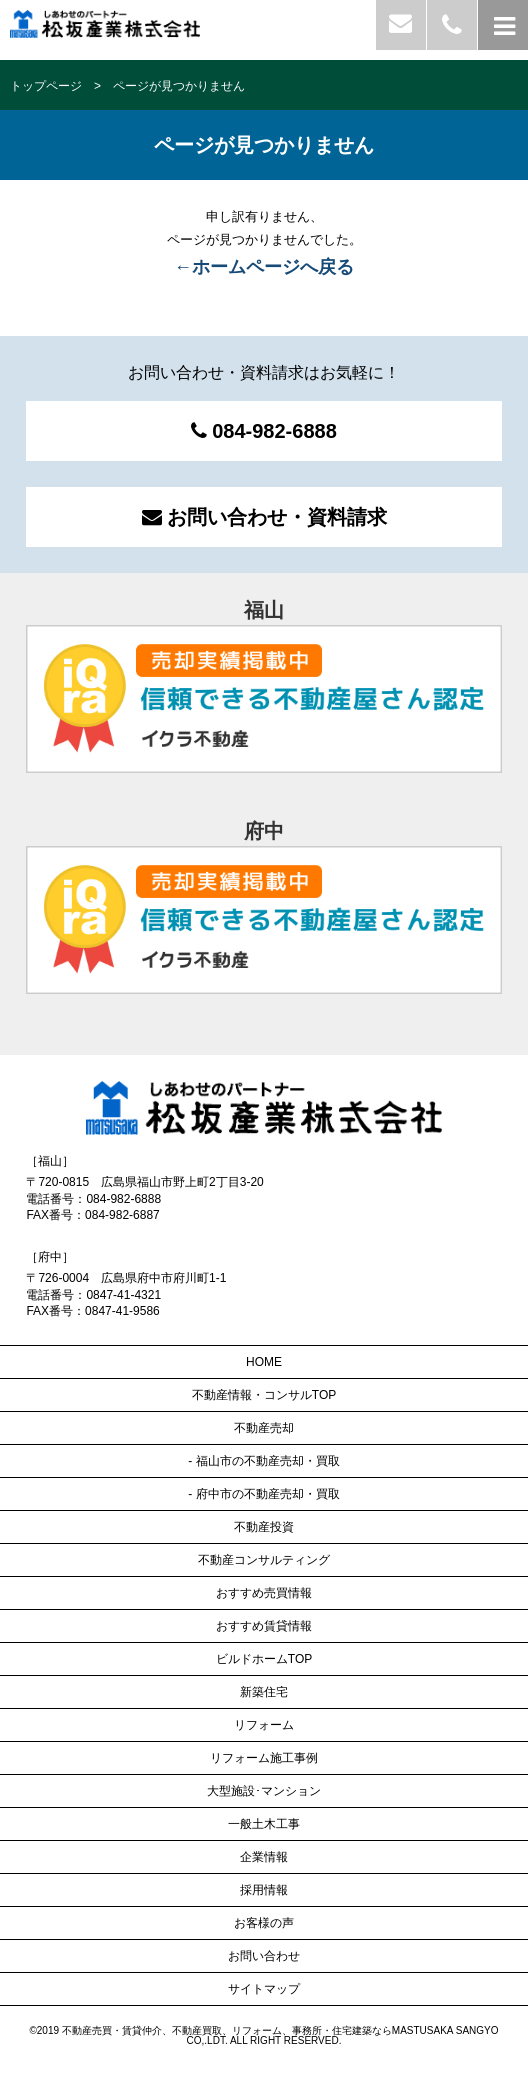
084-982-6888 (264, 431)
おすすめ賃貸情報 (264, 1626)
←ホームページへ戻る (264, 267)
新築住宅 (264, 1692)
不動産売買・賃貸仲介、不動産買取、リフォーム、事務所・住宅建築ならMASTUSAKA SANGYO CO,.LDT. (280, 2035)
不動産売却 (264, 1428)
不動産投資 (264, 1527)
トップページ (46, 86)
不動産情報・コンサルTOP (264, 1395)
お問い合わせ (264, 1956)
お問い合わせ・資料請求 (264, 517)
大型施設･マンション (264, 1791)
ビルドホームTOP (264, 1659)
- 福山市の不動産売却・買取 (263, 1461)
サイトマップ (264, 1989)
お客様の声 (264, 1923)
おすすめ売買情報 (264, 1593)
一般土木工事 (264, 1824)
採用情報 (264, 1890)
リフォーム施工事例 (264, 1758)
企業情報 (264, 1857)
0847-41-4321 (123, 1295)
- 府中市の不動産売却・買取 (263, 1494)
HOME (264, 1362)
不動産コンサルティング (264, 1560)
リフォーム (264, 1725)
